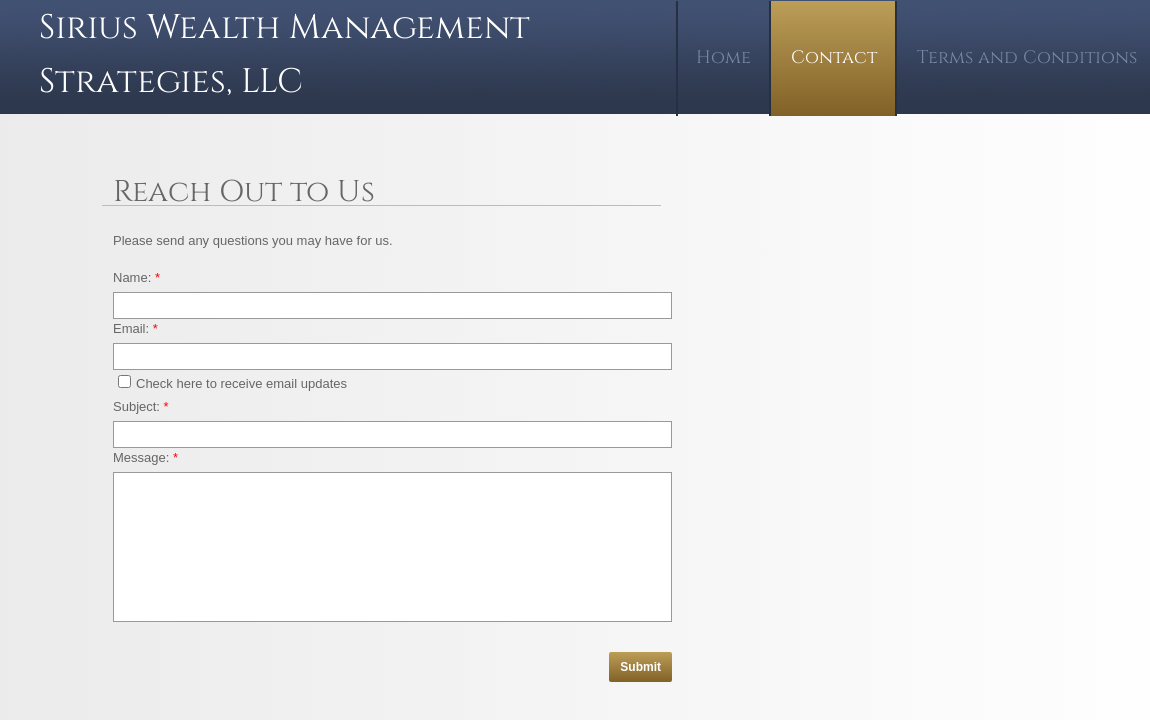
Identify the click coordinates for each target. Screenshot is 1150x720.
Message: (145, 457)
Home (723, 57)
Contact (834, 57)
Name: (136, 277)
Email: (135, 328)
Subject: (141, 406)
